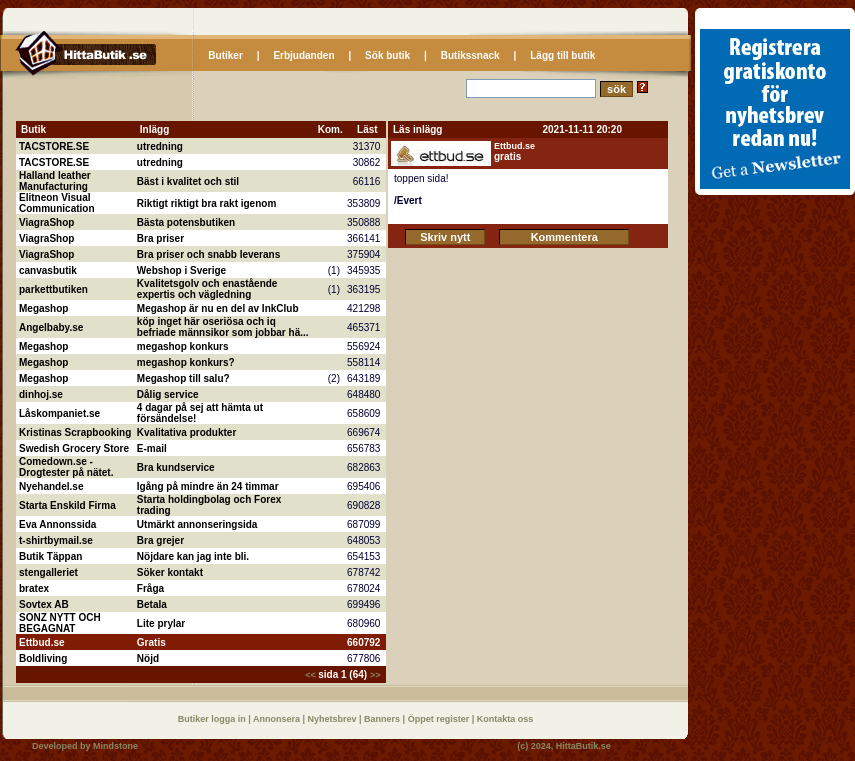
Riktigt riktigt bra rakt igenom (206, 203)
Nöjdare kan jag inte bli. (193, 556)
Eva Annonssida (57, 524)
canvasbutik (48, 270)
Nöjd (148, 658)
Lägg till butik (562, 55)
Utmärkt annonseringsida (197, 524)
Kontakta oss (505, 719)
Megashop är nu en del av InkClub (218, 308)
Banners (383, 719)
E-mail (152, 448)
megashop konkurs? (186, 362)
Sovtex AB (44, 604)
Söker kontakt (170, 572)
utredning (160, 146)
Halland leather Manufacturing (55, 181)
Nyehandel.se (51, 486)
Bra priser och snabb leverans (208, 254)
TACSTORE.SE (54, 146)
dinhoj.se (41, 394)
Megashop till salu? (183, 378)
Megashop (43, 308)
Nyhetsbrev (334, 719)
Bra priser (160, 238)
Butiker (225, 55)
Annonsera (278, 719)
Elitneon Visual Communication (57, 203)
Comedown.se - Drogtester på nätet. (66, 467)
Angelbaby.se (51, 327)
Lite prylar (161, 623)
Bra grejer (160, 540)
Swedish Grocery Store (74, 448)
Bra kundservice (176, 467)
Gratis (151, 642)
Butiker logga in (213, 719)
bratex (34, 588)
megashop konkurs (183, 346)
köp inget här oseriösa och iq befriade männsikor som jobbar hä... (223, 327)
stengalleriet (48, 572)
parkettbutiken (53, 289)
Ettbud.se (42, 642)
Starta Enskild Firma (67, 505)
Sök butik (387, 55)
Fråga (150, 588)
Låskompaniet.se (59, 413)
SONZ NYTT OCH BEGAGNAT (60, 623)
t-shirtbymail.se (56, 540)
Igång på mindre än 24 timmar (208, 486)
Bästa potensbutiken (186, 222)
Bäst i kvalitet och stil (188, 181)
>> (375, 675)
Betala (152, 604)
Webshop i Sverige (181, 270)
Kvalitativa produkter (186, 432)
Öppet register (440, 719)
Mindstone (115, 746)
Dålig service (168, 394)
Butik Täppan (50, 556)
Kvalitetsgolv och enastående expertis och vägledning (207, 289)
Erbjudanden (303, 55)
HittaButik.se (583, 746)
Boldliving (43, 658)
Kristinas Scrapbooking (75, 432)
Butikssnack (470, 55)
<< (311, 675)
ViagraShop (46, 222)
